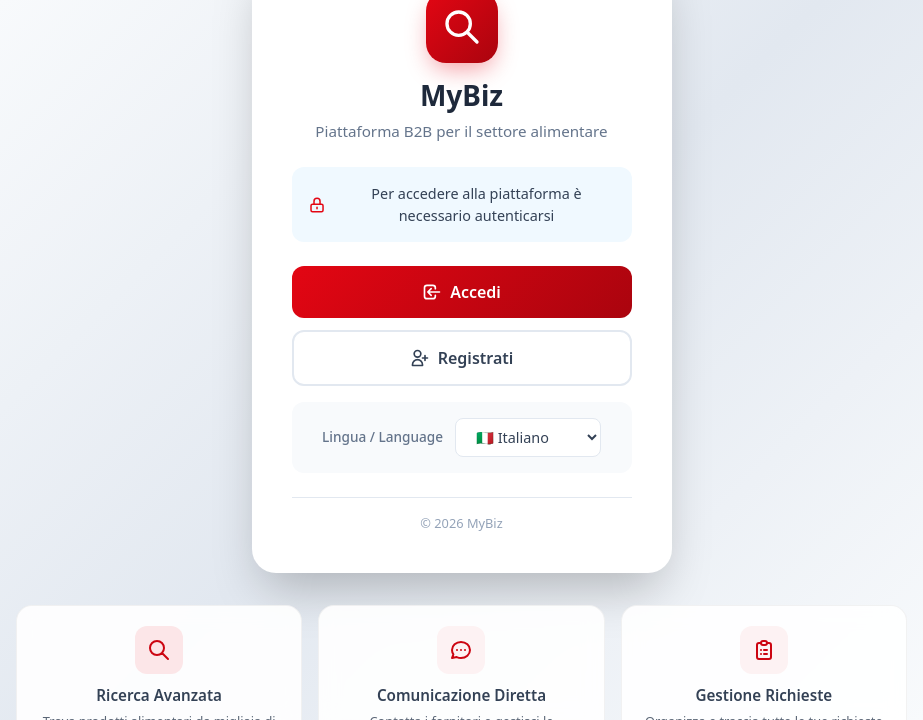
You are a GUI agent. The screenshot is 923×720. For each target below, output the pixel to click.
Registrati (462, 358)
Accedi (461, 292)
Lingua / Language (382, 436)
